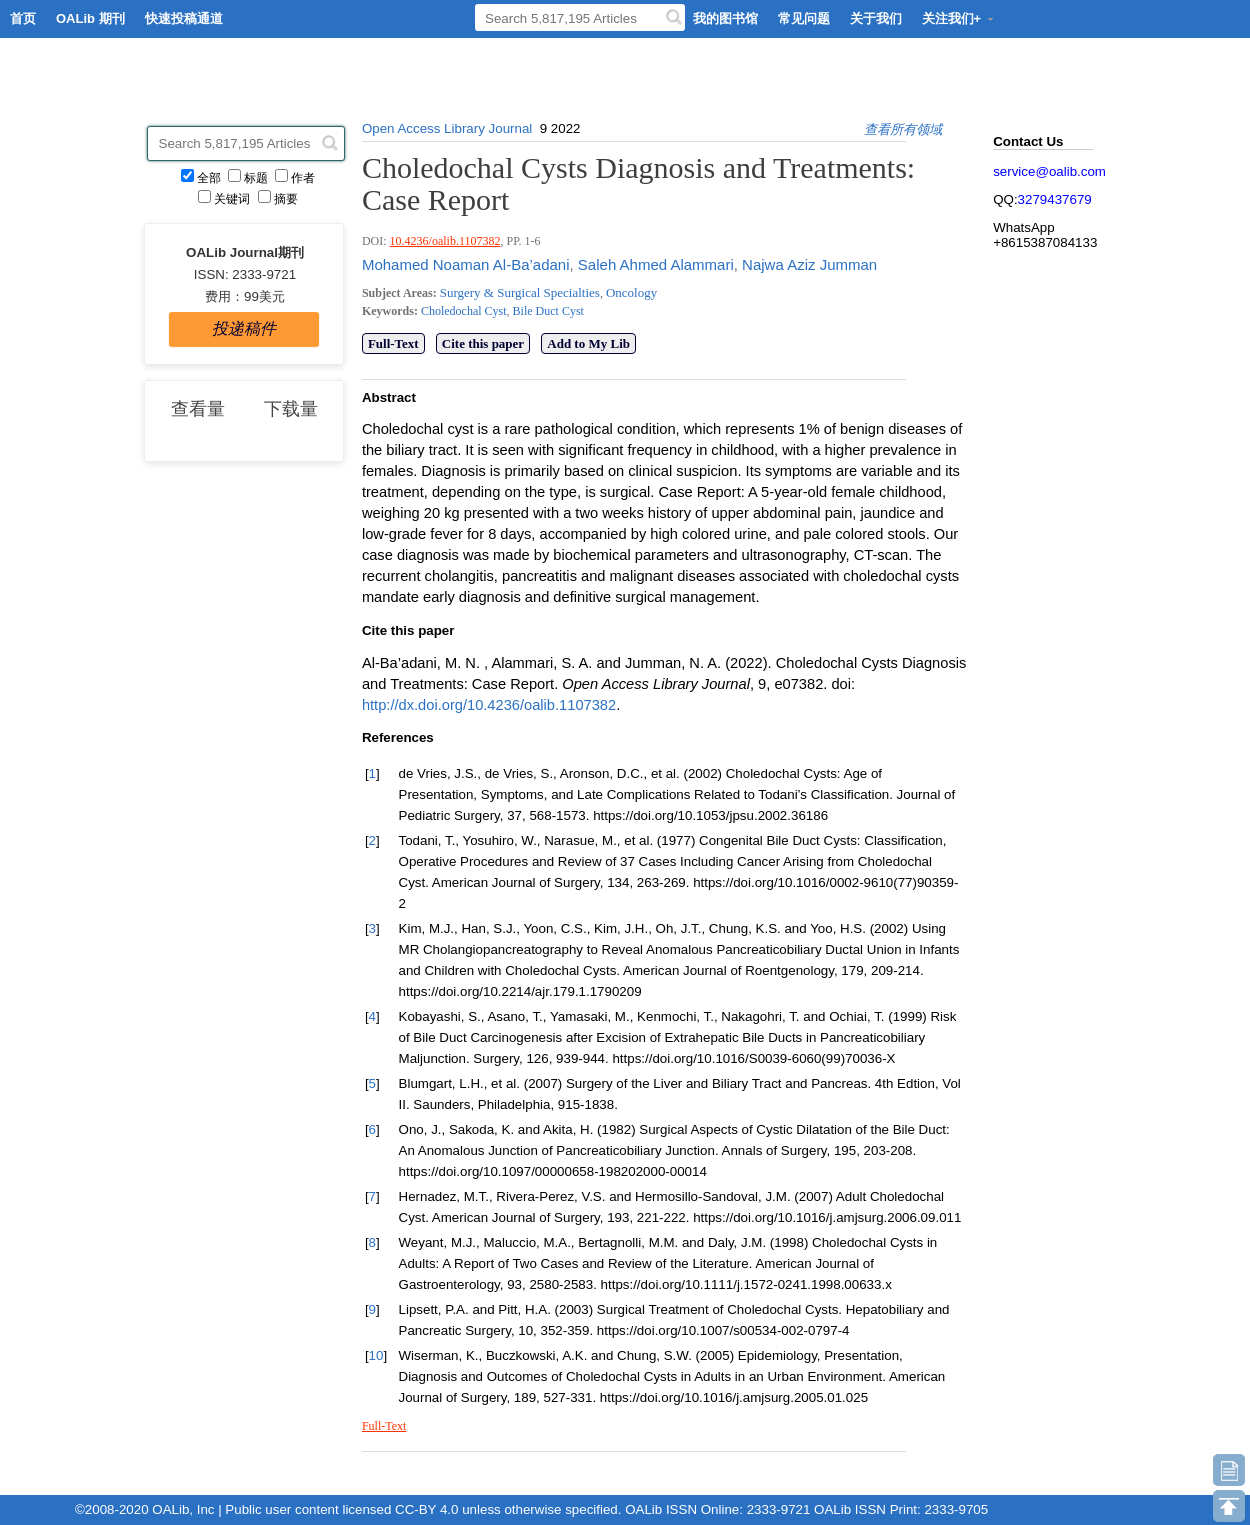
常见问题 (804, 18)
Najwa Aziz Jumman (807, 264)
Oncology (631, 292)
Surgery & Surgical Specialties (520, 292)
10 (376, 1355)
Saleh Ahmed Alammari (654, 264)
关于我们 (876, 18)
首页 (23, 18)
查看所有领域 (903, 129)
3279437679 (1055, 199)
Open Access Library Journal (447, 128)
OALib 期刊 (90, 18)
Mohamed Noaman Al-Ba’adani (466, 264)
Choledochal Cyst (464, 311)
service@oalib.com (1049, 171)
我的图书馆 (725, 18)
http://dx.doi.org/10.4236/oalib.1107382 (489, 705)
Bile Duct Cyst (547, 311)
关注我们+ (959, 18)
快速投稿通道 (184, 18)
